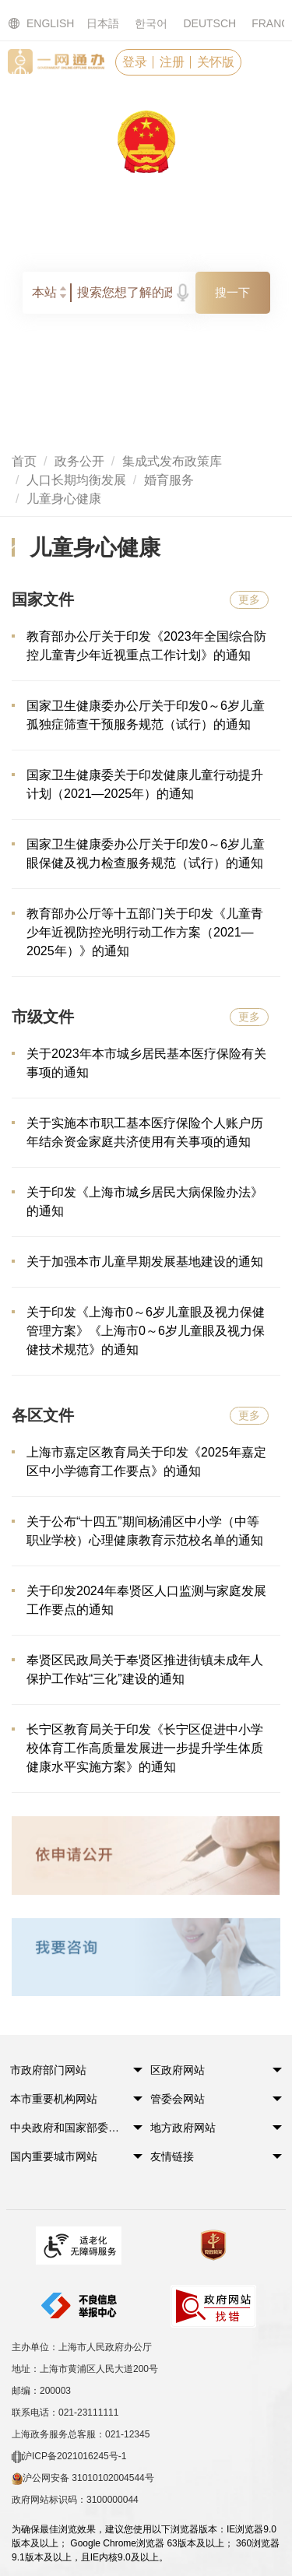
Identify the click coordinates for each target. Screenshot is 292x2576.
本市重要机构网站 (53, 2099)
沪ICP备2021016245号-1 (69, 2457)
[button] (67, 2074)
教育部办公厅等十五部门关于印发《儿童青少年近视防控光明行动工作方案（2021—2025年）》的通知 (144, 932)
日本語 (102, 23)
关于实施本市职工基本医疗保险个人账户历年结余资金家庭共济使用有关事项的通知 (144, 1132)
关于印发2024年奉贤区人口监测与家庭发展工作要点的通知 (146, 1600)
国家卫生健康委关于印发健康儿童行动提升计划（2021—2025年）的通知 (144, 784)
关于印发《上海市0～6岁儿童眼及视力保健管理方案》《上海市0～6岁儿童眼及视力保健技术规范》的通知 (145, 1331)
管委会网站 (177, 2099)
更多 (249, 599)
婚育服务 (169, 480)
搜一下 (232, 292)
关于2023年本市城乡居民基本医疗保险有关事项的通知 (146, 1063)
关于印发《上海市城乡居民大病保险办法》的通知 (144, 1202)
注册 (172, 62)
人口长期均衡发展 (76, 480)
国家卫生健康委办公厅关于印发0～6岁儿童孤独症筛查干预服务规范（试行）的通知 (145, 715)
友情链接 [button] (172, 2156)
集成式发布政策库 (172, 461)
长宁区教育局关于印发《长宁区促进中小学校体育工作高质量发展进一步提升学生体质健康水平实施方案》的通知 (144, 1748)
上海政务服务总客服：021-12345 (81, 2434)
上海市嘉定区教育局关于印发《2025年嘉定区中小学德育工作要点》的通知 (146, 1462)
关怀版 (215, 62)
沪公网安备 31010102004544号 (83, 2478)
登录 (134, 62)
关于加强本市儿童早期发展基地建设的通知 (144, 1261)
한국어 (151, 23)
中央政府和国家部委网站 (67, 2127)
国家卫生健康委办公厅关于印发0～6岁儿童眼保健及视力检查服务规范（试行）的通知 (145, 854)
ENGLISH (31, 24)
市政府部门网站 (48, 2070)
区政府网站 (177, 2070)
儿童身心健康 (63, 498)
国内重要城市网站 (53, 2156)
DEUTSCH (209, 23)
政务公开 (79, 461)
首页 (24, 461)
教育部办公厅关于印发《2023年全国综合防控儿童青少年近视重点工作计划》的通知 (146, 646)
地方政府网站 (183, 2127)
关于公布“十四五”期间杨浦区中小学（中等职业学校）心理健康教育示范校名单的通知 (144, 1531)
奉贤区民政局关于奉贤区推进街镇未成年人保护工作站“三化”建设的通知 (144, 1669)
